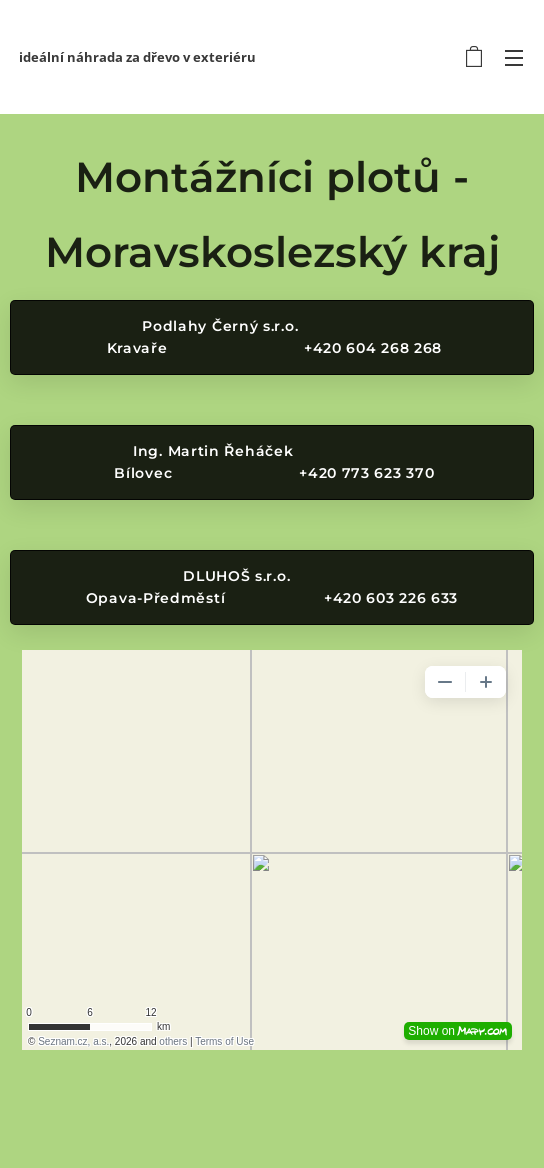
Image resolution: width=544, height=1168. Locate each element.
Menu (514, 58)
